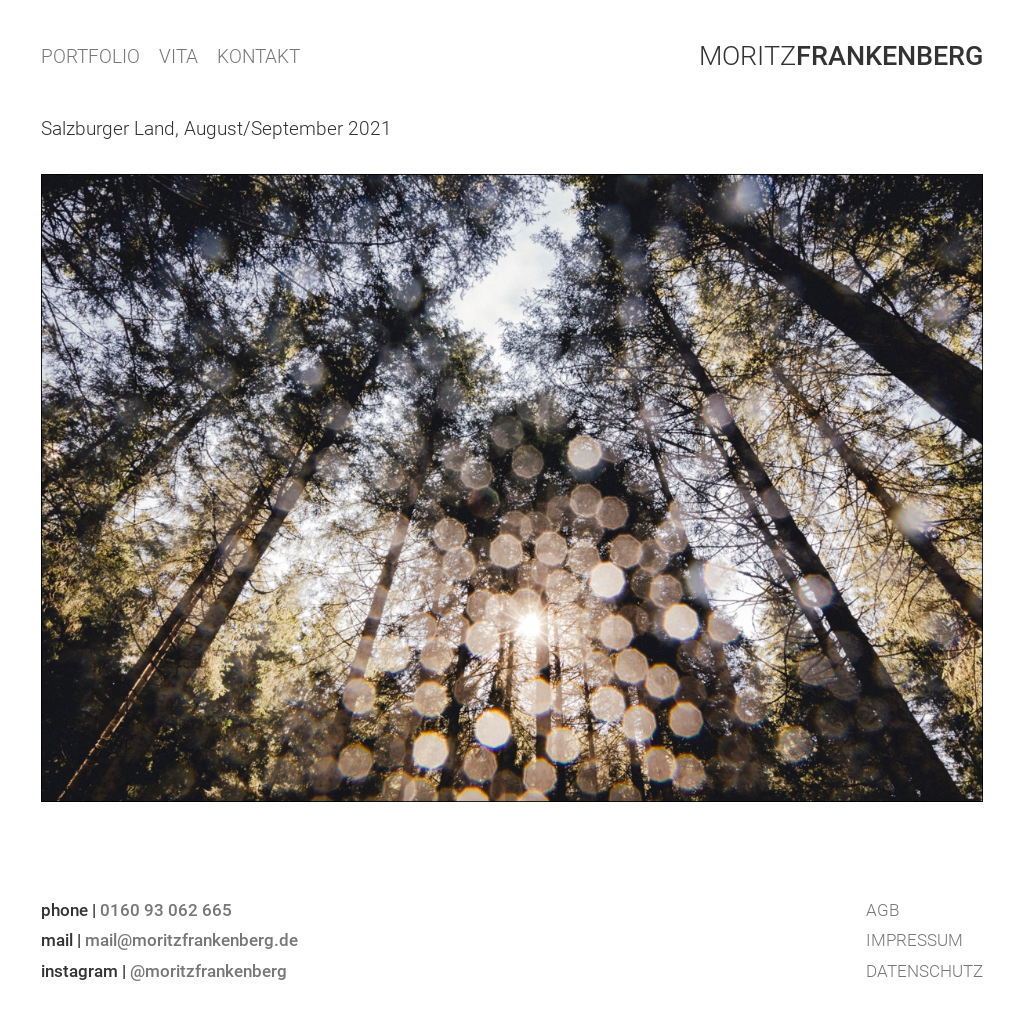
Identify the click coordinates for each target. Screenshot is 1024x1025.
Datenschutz (924, 971)
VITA (178, 56)
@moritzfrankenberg (208, 971)
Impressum (914, 940)
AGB (882, 910)
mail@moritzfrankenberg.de (191, 940)
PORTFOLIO (90, 56)
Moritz (841, 56)
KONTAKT (258, 56)
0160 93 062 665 (166, 910)
